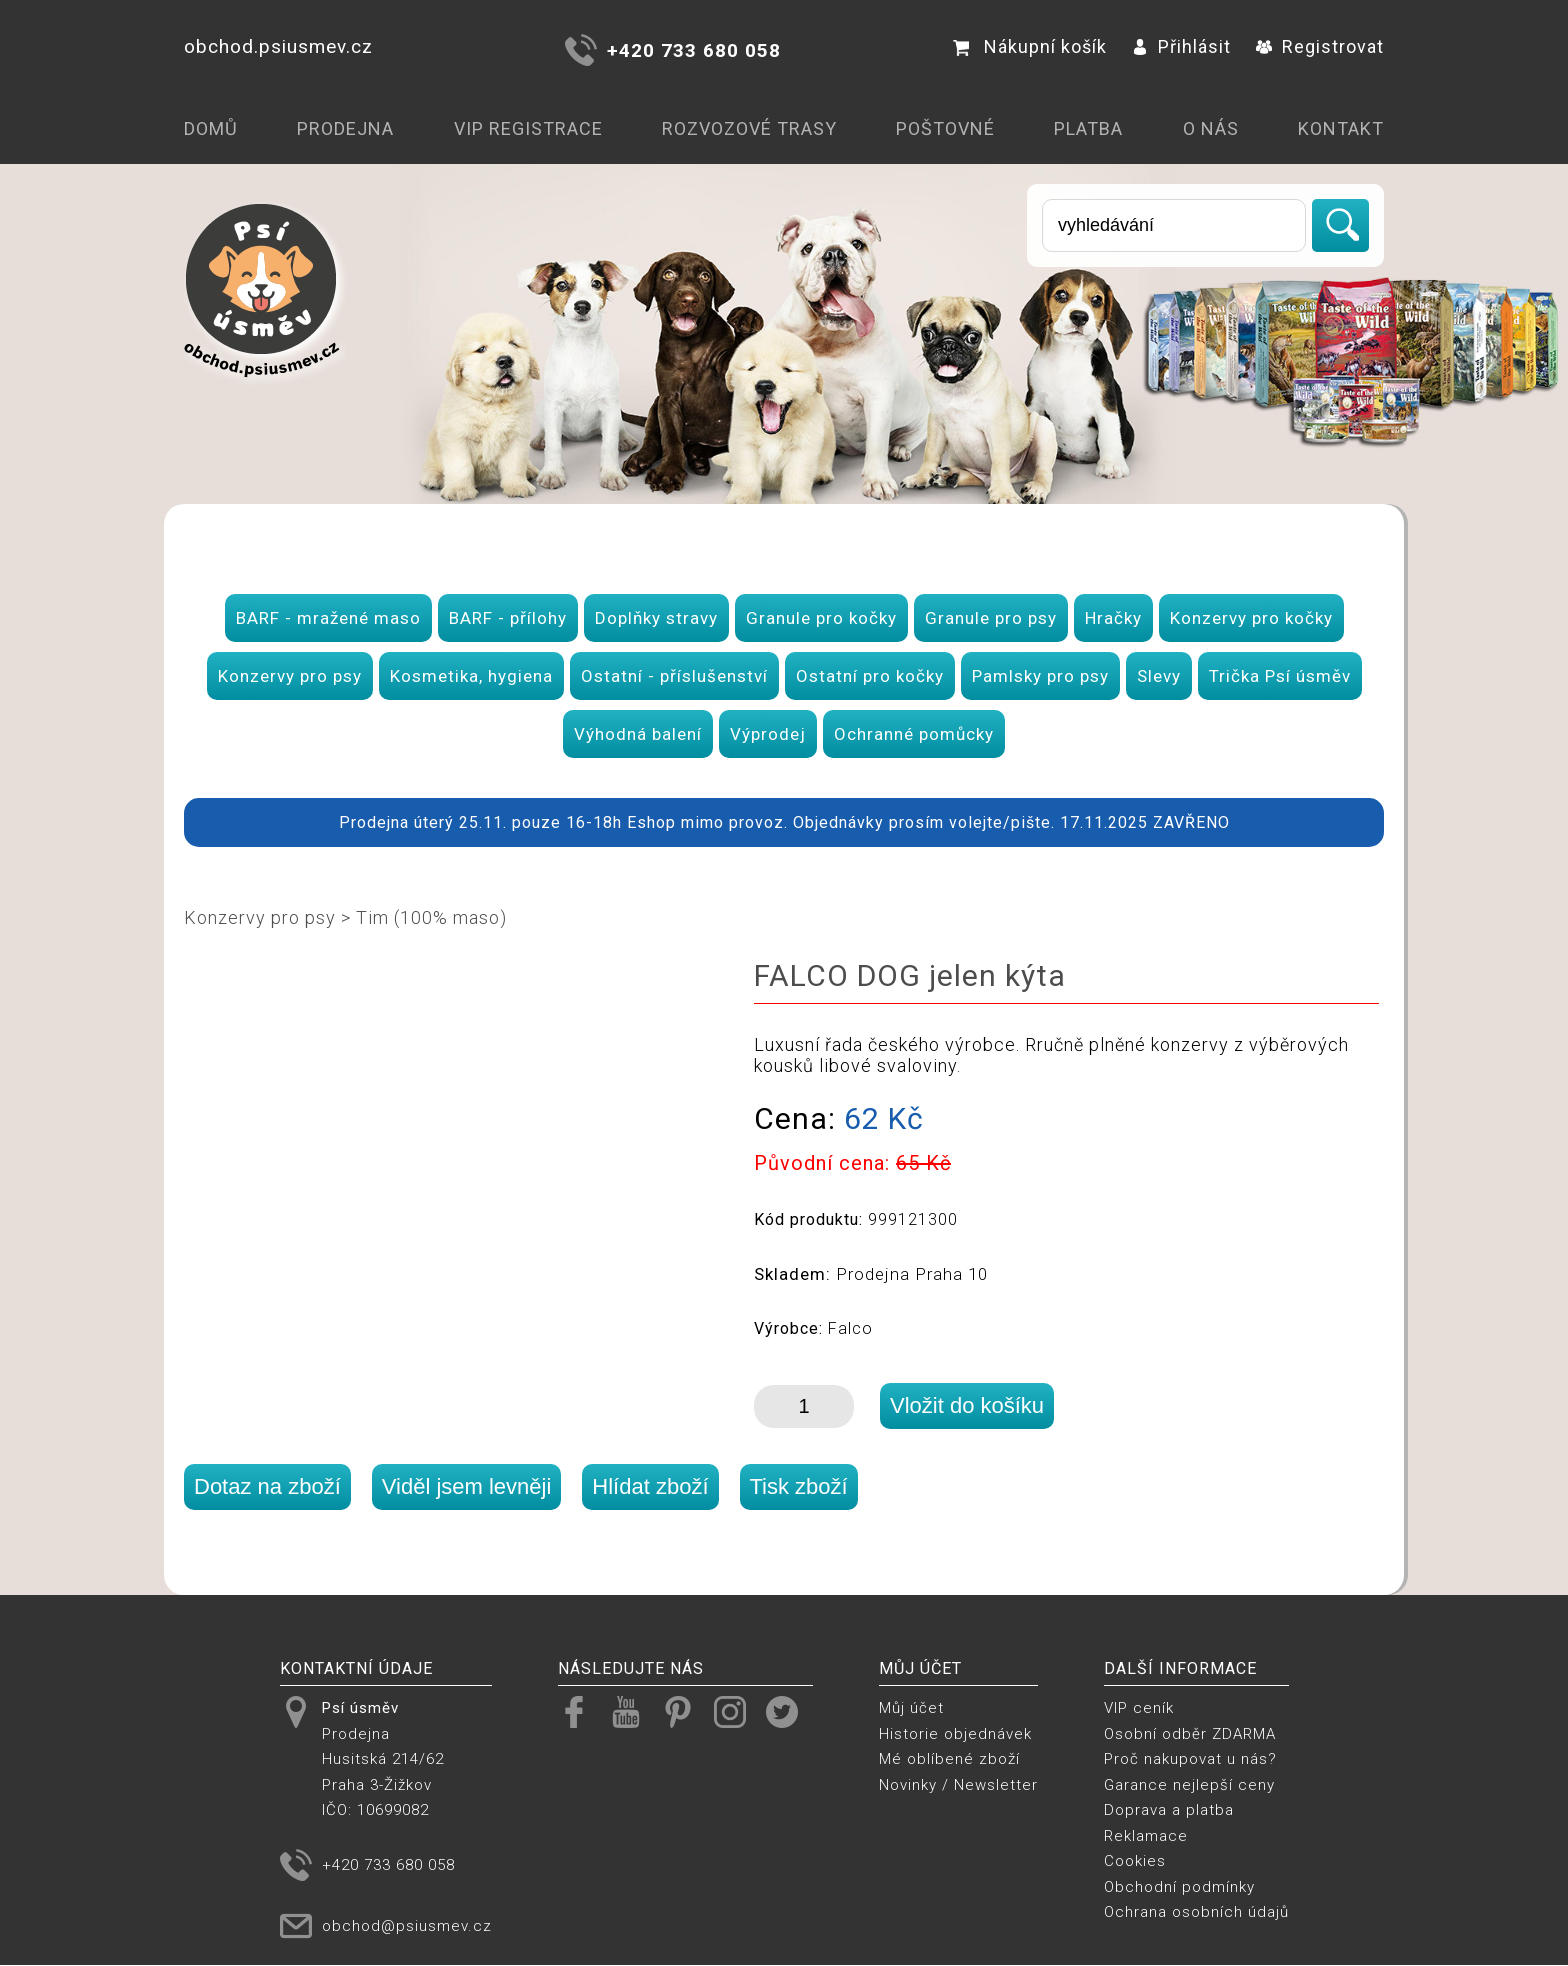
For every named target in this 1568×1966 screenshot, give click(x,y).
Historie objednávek (955, 1734)
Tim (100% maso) (431, 917)
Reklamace (1146, 1836)
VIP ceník (1139, 1708)
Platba (1088, 128)
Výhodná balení (638, 734)
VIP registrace (528, 128)
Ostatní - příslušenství (674, 676)
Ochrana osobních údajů (1196, 1912)
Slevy (1159, 676)
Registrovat (1320, 46)
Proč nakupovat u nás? (1190, 1759)
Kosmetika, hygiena (471, 676)
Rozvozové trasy (749, 128)
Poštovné (945, 128)
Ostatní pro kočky (870, 676)
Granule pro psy (991, 618)
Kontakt (1341, 128)
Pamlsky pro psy (1040, 676)
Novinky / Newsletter (958, 1785)
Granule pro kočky (821, 618)
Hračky (1113, 618)
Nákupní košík (1030, 46)
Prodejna (345, 128)
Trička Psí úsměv (1280, 676)
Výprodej (768, 734)
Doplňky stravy (656, 618)
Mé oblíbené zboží (949, 1759)
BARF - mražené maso (328, 618)
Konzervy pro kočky (1251, 618)
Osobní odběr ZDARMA (1190, 1734)
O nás (1211, 128)
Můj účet (911, 1708)
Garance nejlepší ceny (1189, 1785)
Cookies (1135, 1861)
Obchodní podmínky (1179, 1887)
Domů (211, 128)
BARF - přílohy (508, 618)
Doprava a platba (1169, 1810)
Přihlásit (1181, 46)
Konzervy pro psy (290, 676)
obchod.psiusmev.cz (278, 46)
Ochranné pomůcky (914, 734)
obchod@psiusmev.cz (407, 1926)
